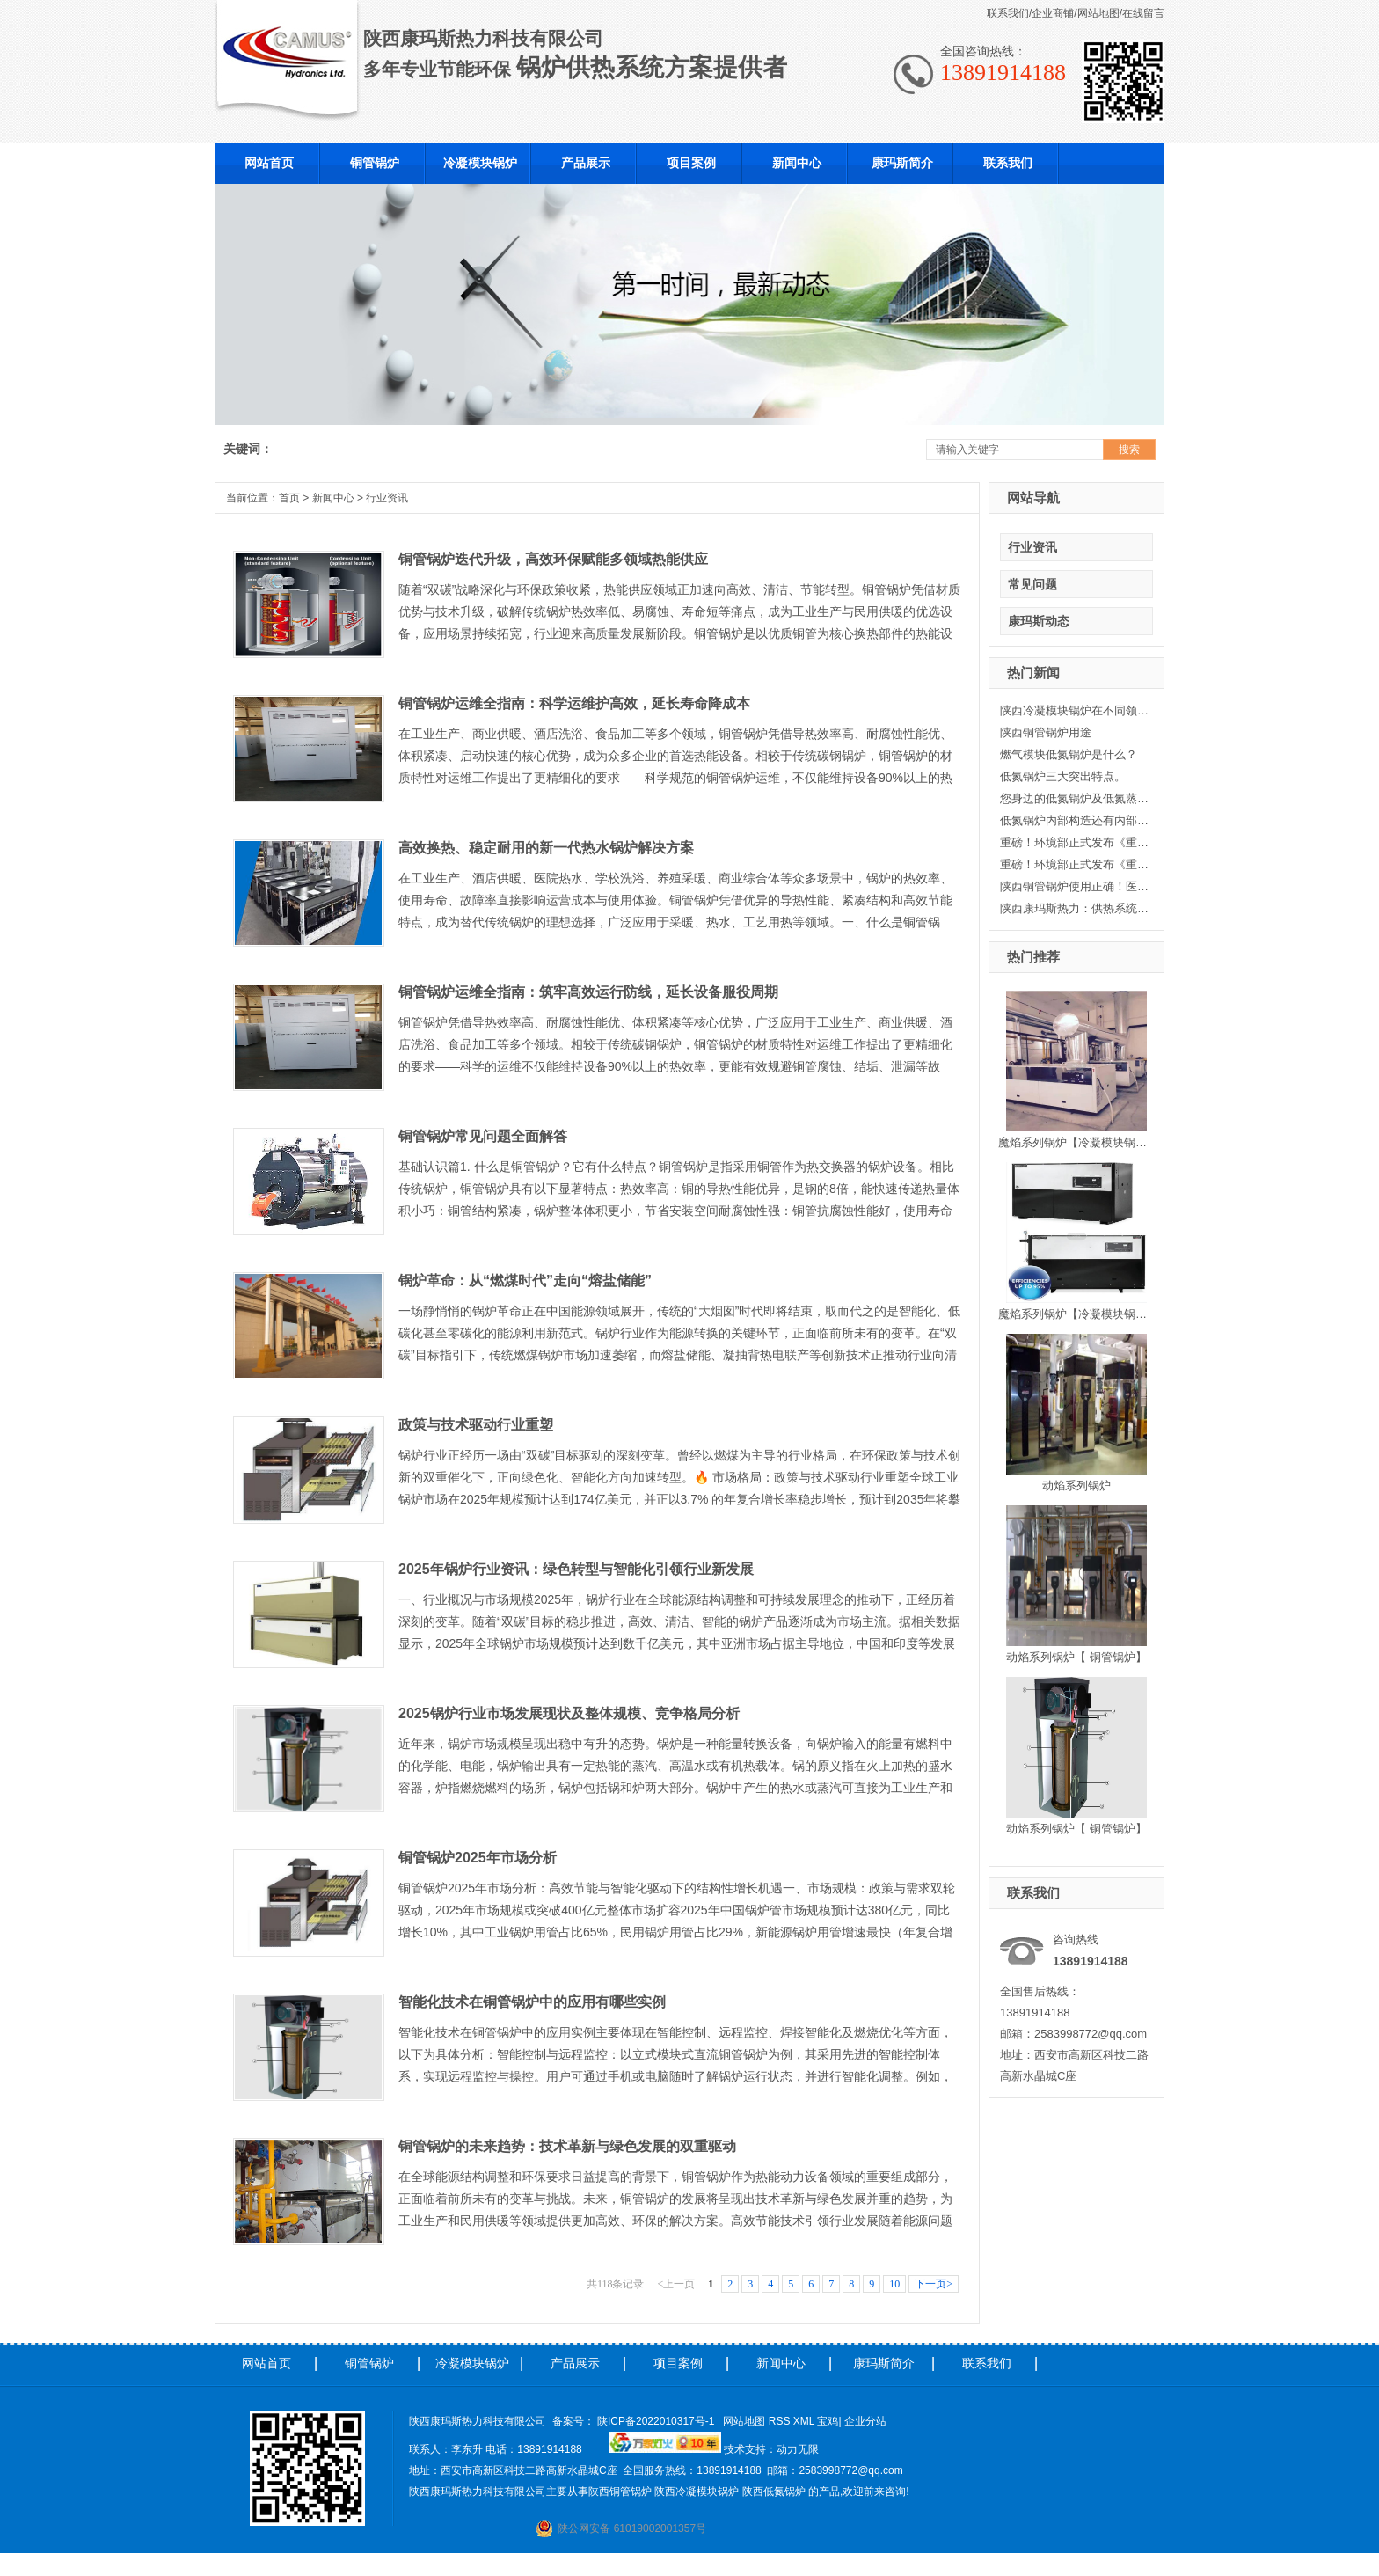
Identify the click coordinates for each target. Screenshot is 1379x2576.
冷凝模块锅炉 (472, 2363)
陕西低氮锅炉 (774, 2491)
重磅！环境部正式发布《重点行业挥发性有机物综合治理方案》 (1074, 864)
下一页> (933, 2284)
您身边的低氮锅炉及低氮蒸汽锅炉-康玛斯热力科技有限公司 (1074, 798)
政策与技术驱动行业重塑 (475, 1424)
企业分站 (865, 2421)
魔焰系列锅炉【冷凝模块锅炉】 (1078, 1142)
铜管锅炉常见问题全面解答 (482, 1136)
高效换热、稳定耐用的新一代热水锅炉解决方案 (546, 847)
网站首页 (266, 2363)
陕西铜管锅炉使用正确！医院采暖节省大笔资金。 (1074, 886)
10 (894, 2284)
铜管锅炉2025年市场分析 (477, 1857)
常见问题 (1032, 584)
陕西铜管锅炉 (620, 2491)
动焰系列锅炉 (1076, 1485)
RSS (781, 2421)
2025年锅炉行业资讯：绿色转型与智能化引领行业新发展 (576, 1569)
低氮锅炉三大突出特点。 (1063, 776)
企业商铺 (1053, 13)
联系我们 (1008, 13)
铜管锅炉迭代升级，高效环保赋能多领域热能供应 (553, 559)
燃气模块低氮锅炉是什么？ (1068, 754)
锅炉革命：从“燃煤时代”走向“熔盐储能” (525, 1280)
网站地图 (1098, 13)
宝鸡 (827, 2421)
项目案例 (678, 2363)
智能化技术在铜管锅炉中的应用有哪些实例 (532, 2001)
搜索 (1129, 449)
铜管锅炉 (369, 2363)
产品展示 (575, 2363)
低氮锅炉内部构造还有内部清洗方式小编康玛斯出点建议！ (1074, 820)
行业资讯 (1032, 547)
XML (805, 2421)
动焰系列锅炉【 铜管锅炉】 (1076, 1657)
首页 (289, 498)
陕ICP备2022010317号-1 (655, 2421)
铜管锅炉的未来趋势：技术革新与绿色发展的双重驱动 (567, 2146)
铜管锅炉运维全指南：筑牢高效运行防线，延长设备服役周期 (588, 991)
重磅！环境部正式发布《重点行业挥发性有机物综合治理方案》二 (1074, 842)
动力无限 (798, 2449)
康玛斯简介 (884, 2363)
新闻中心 (333, 498)
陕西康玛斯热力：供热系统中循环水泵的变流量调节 (1074, 908)
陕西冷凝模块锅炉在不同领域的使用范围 (1074, 710)
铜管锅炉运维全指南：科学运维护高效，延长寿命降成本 (574, 703)
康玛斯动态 (1038, 621)
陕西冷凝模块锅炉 (696, 2491)
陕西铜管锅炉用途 (1045, 732)
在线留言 (1143, 13)
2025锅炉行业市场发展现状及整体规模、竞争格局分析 (569, 1713)
